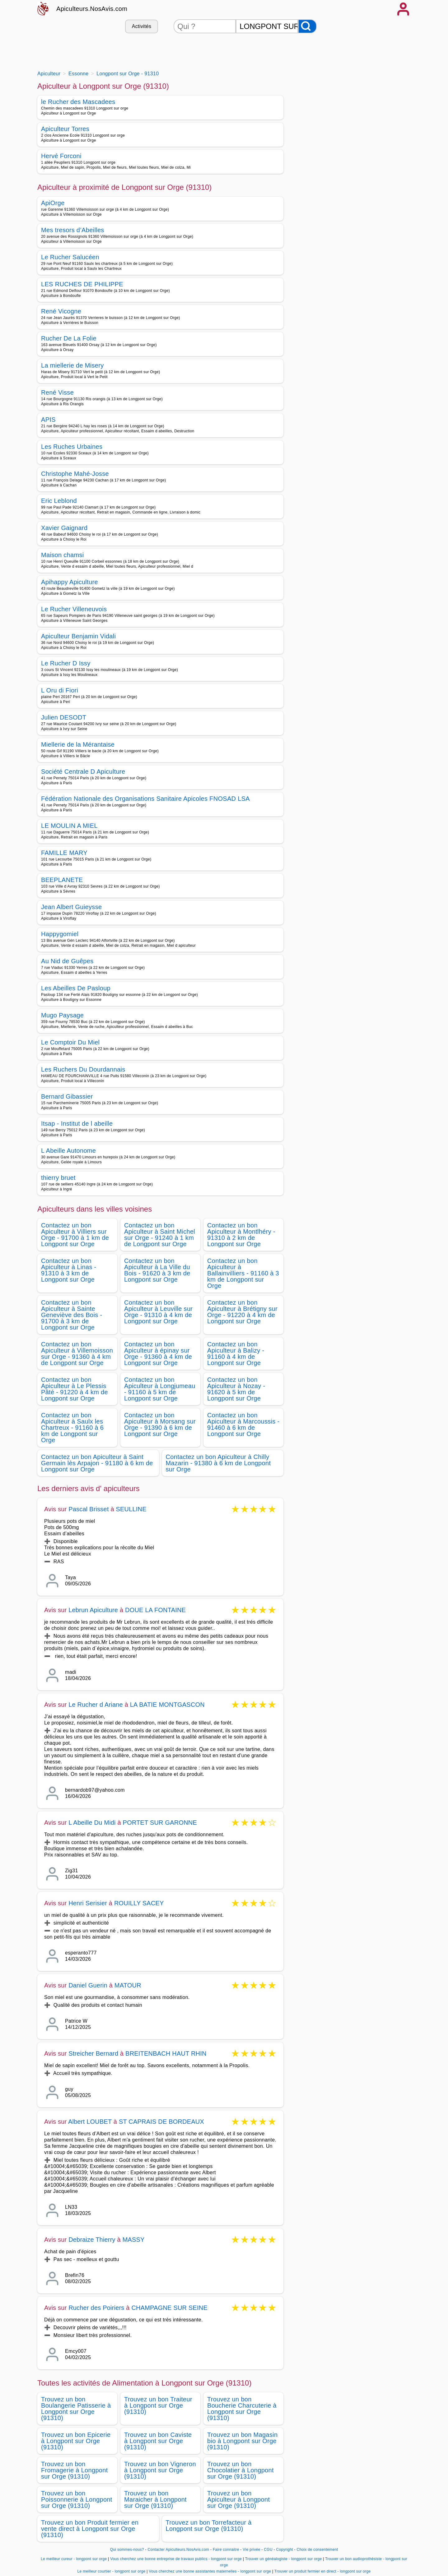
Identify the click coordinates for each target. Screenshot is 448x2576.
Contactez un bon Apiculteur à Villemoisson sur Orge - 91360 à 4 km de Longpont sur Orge (77, 1353)
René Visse (57, 392)
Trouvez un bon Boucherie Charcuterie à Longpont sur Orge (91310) (242, 2408)
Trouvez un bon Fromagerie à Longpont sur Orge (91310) (74, 2470)
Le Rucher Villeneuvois (74, 609)
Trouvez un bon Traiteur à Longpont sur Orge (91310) (158, 2405)
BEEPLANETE (62, 879)
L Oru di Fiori (59, 690)
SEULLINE (131, 1509)
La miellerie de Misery (72, 365)
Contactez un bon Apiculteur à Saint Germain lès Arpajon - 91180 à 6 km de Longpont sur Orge (97, 1463)
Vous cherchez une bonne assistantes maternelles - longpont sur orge (210, 2571)
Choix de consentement (317, 2549)
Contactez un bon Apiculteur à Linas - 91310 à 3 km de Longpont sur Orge (68, 1270)
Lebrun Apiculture (93, 1610)
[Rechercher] (307, 26)
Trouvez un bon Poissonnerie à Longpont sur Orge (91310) (76, 2499)
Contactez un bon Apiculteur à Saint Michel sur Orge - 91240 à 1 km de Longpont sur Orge (159, 1234)
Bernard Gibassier (67, 1096)
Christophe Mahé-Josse (75, 473)
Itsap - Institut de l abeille (77, 1123)
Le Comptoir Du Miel (70, 1042)
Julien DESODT (63, 717)
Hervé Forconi (61, 155)
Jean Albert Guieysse (71, 906)
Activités (141, 26)
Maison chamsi (62, 554)
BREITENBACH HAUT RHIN (166, 2053)
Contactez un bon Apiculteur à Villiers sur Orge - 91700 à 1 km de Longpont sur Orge (75, 1234)
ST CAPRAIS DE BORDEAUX (161, 2121)
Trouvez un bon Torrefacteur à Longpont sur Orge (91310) (209, 2525)
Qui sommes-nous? (127, 2549)
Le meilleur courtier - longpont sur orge (111, 2571)
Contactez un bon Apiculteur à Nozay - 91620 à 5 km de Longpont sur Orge (236, 1389)
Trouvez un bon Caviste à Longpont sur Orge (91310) (158, 2441)
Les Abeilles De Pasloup (75, 988)
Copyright (285, 2549)
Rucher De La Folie (68, 338)
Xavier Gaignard (64, 527)
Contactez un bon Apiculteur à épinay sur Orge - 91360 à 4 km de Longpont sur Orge (158, 1353)
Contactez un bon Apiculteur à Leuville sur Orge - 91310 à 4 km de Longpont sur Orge (158, 1312)
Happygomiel (59, 933)
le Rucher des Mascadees (78, 101)
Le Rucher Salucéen (70, 257)
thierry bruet (58, 1177)
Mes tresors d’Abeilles (72, 230)
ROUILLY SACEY (139, 1903)
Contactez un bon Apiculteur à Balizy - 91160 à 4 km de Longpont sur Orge (235, 1353)
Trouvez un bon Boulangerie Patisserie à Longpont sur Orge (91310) (76, 2408)
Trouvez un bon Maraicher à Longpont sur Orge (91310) (155, 2499)
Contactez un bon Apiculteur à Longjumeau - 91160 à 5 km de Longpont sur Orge (159, 1389)
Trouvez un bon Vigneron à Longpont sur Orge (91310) (160, 2470)
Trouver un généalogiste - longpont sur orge (283, 2559)
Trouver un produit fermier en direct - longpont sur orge (322, 2571)
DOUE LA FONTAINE (155, 1610)
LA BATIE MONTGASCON (167, 1704)
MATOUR (127, 1985)
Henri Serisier (87, 1903)
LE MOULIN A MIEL (69, 825)
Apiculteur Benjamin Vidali (78, 636)
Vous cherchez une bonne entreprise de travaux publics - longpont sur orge (176, 2559)
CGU (268, 2549)
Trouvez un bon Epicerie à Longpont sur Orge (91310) (75, 2441)
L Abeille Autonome (68, 1150)
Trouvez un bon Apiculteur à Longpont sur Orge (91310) (238, 2499)
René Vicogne (61, 311)
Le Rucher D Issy (66, 663)
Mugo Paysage (62, 1015)
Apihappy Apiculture (69, 581)
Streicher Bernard (93, 2053)
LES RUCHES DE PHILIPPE (82, 284)
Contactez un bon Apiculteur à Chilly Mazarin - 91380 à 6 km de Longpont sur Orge (218, 1463)
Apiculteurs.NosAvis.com (91, 8)
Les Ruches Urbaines (71, 446)
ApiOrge (53, 202)
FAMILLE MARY (64, 852)
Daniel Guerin (87, 1985)
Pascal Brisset (88, 1509)
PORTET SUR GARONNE (160, 1822)
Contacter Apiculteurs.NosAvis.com (178, 2549)
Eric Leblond (59, 500)
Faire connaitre (226, 2549)
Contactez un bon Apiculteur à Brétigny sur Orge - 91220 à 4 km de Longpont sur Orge (242, 1312)
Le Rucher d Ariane (95, 1704)
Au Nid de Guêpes (67, 961)
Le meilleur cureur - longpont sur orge (74, 2559)
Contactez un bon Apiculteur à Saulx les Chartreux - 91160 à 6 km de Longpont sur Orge (72, 1427)
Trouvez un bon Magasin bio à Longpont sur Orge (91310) (242, 2441)
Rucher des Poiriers (96, 2307)
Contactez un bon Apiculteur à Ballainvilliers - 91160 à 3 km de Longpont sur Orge (243, 1273)
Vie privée (251, 2549)
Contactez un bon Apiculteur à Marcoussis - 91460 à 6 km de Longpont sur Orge (243, 1424)
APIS (48, 419)
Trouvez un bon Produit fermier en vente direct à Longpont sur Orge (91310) (89, 2528)
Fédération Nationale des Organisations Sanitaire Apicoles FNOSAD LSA (145, 798)
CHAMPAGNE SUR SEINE (169, 2307)
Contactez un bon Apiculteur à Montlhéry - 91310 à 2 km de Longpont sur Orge (241, 1234)
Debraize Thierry (91, 2239)
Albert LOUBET (90, 2121)
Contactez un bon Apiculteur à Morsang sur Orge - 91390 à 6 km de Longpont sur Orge (160, 1424)
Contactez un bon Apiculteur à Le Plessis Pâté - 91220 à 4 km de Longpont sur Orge (74, 1389)
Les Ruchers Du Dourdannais (83, 1069)
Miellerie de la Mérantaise (77, 744)
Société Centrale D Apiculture (83, 771)
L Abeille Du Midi (92, 1822)
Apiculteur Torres (65, 128)
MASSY (134, 2239)
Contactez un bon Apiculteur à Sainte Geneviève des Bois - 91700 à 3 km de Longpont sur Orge (71, 1315)
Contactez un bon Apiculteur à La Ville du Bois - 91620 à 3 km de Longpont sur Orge (157, 1270)
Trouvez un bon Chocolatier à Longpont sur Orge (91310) (240, 2470)
